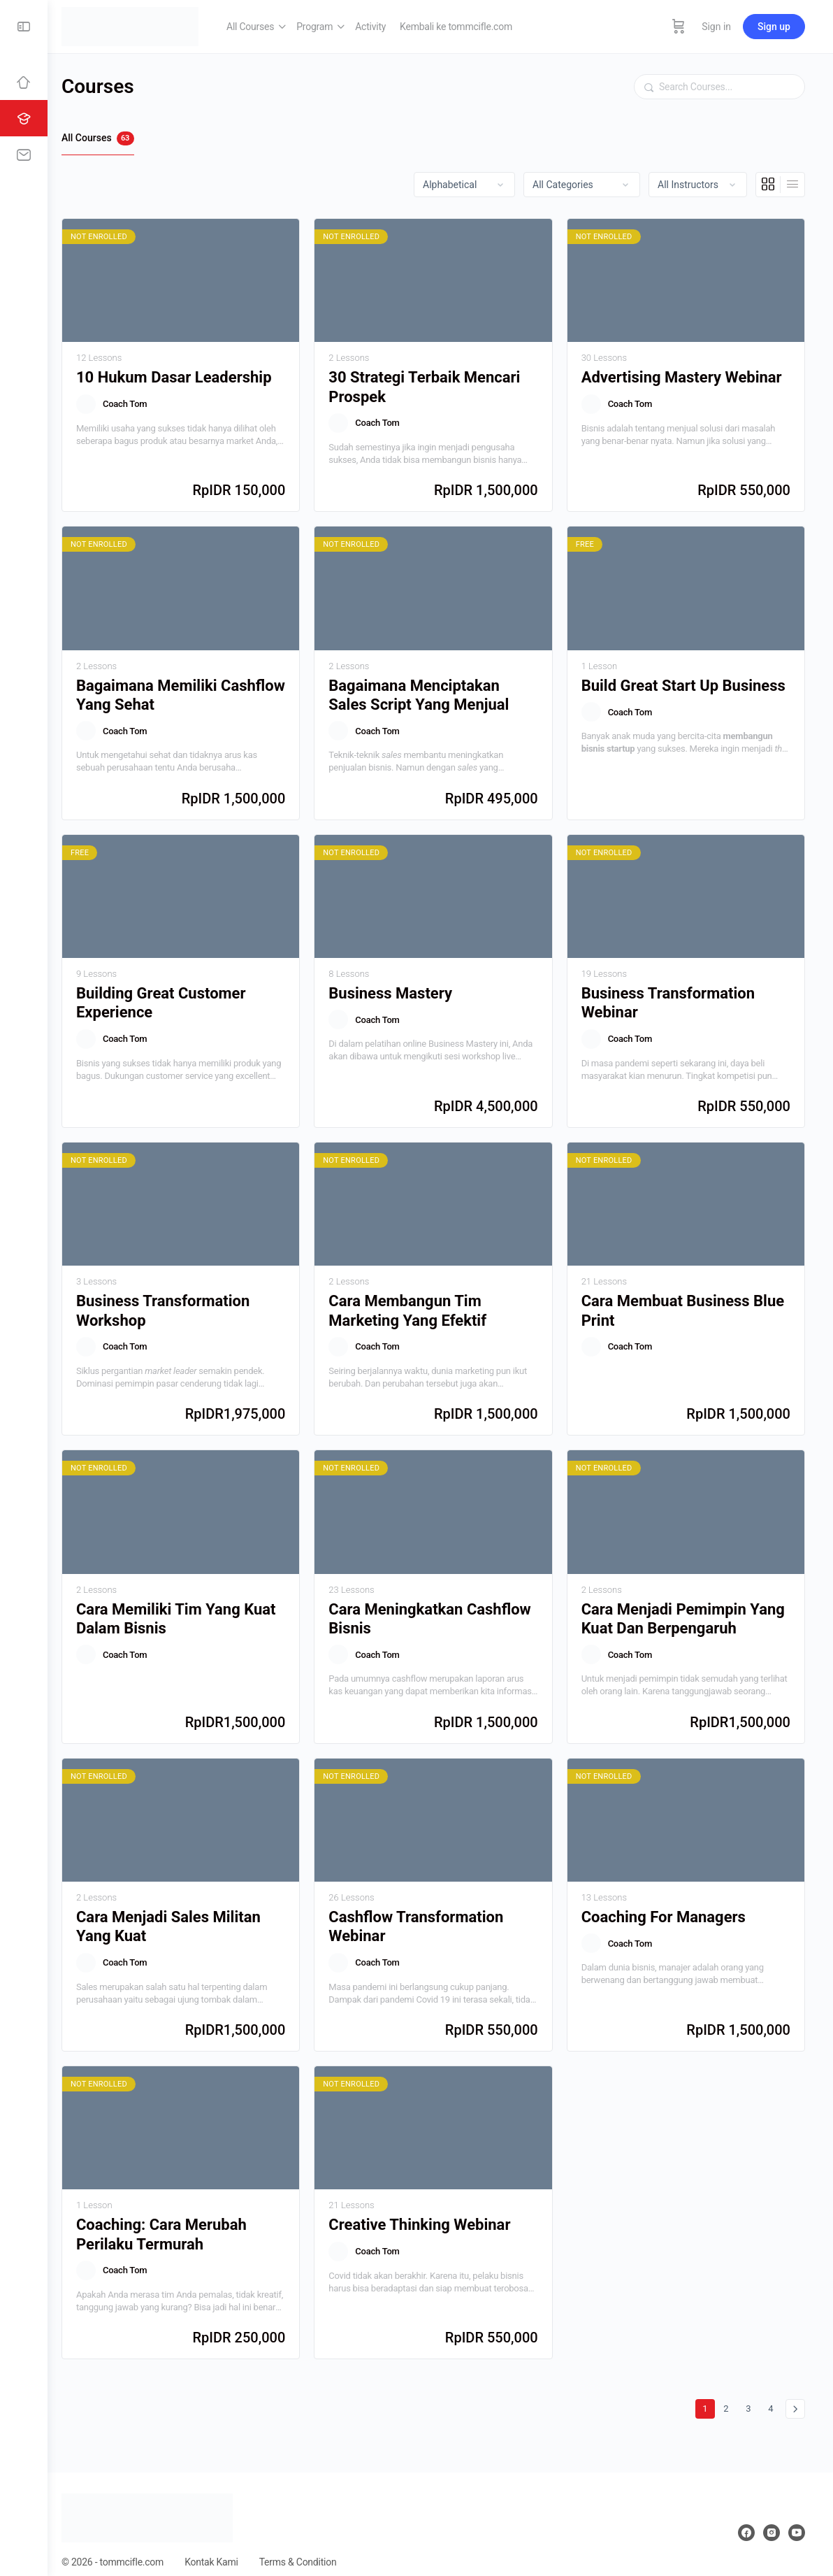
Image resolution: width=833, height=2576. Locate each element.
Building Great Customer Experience (175, 996)
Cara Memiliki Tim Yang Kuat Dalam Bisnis (190, 1606)
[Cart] (678, 26)
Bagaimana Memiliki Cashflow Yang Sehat (163, 690)
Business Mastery (400, 986)
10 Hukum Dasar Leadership (188, 375)
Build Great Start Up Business (688, 680)
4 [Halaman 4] (774, 2389)
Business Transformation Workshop (176, 1301)
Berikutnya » (795, 2392)
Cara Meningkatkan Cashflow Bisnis (439, 1606)
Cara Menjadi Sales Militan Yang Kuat (182, 1912)
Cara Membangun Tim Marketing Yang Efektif (417, 1301)
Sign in (716, 26)
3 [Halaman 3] (751, 2389)
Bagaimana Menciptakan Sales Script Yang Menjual (428, 690)
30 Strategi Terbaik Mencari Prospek (434, 384)
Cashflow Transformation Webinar (425, 1912)
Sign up (774, 26)
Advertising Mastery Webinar (686, 375)
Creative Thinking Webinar (429, 2208)
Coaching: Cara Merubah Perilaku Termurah (175, 2217)
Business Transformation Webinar (672, 996)
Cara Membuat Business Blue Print (687, 1301)
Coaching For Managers (668, 1902)
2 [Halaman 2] (729, 2389)
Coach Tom (139, 401)
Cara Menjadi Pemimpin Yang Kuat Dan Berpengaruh (687, 1606)
